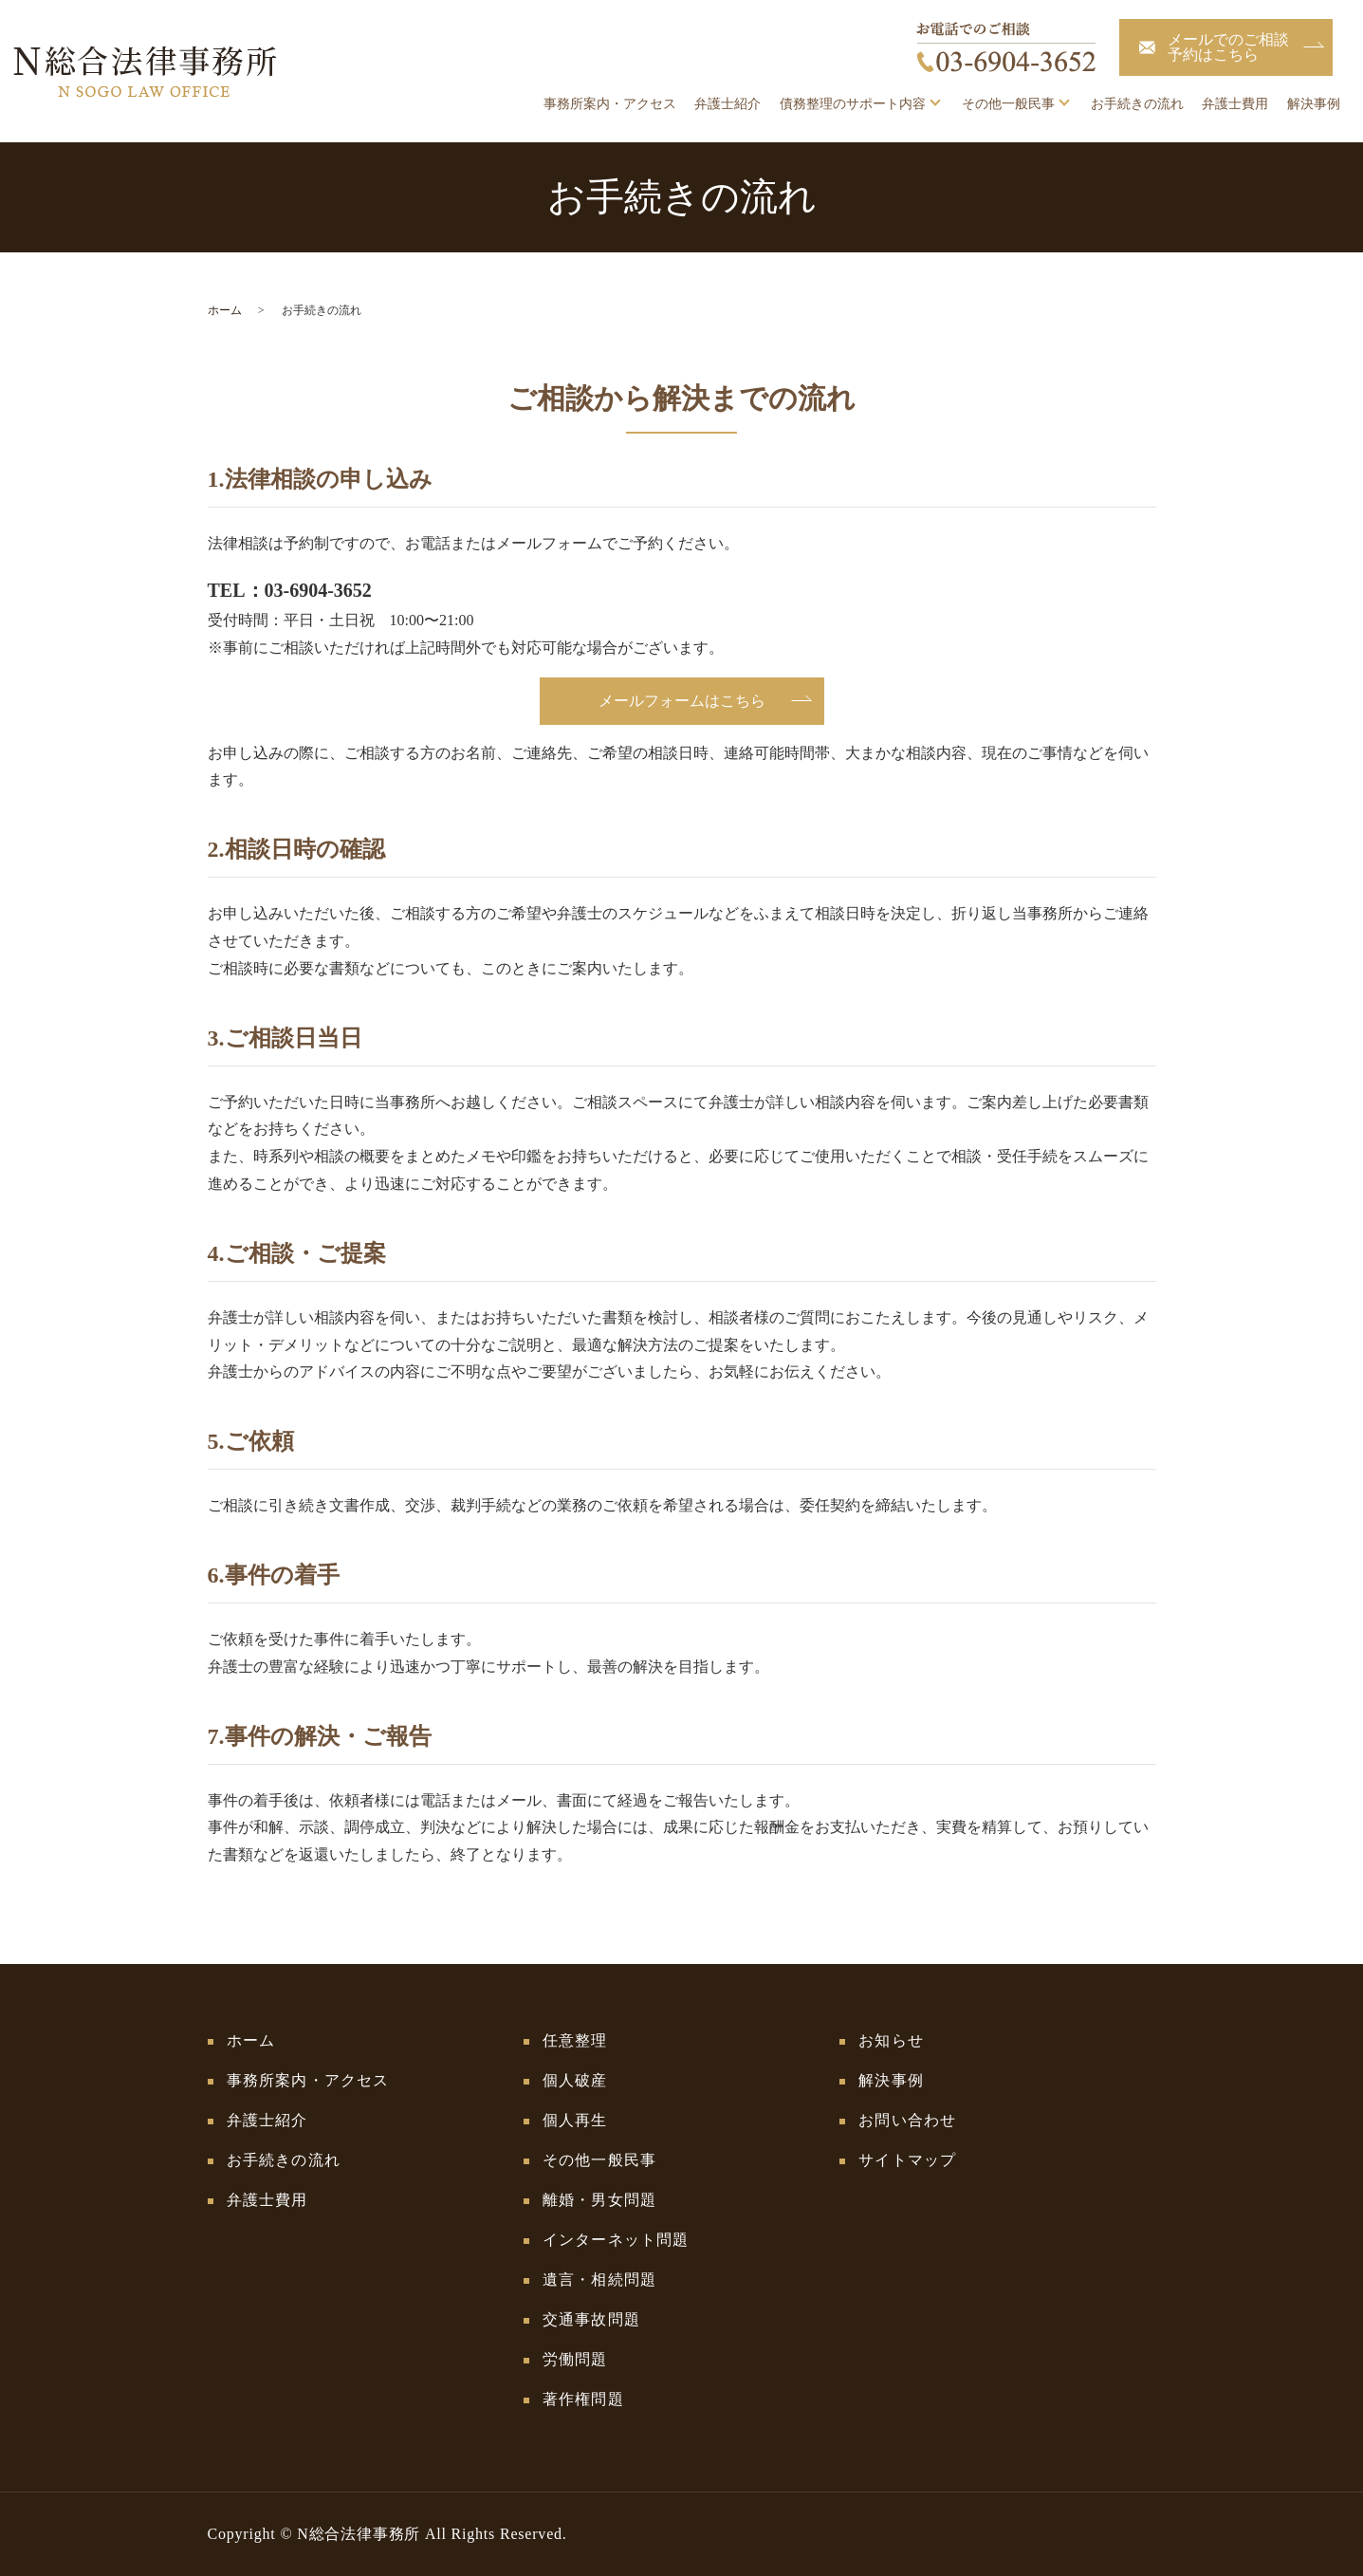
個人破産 (575, 2080)
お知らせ (891, 2040)
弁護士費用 (1235, 104)
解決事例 (1313, 104)
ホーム (225, 310)
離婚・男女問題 (599, 2200)
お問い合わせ (907, 2120)
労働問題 (575, 2359)
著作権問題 (583, 2399)
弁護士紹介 (727, 104)
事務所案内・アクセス (609, 104)
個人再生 (575, 2120)
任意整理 (575, 2040)
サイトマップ (907, 2160)
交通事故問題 (591, 2319)
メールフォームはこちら (682, 701)
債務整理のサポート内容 (853, 104)
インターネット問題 (616, 2240)
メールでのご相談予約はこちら (1228, 47)
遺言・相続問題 (599, 2279)
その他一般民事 (1008, 104)
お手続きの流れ (1137, 104)
